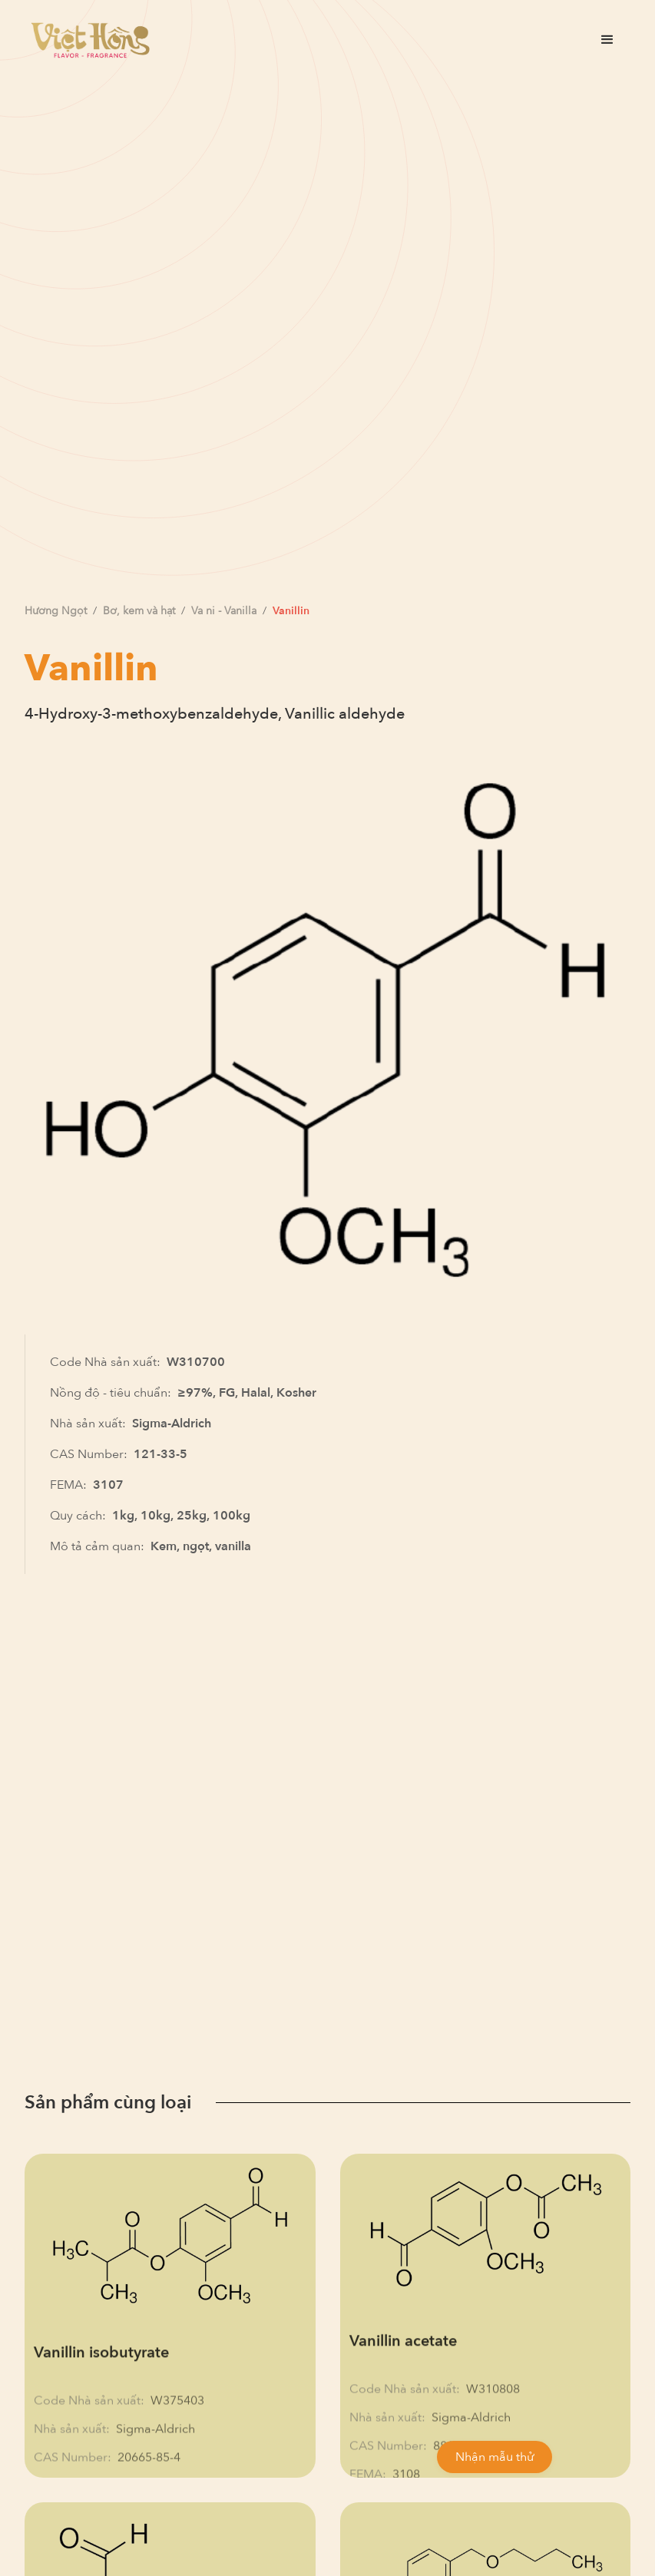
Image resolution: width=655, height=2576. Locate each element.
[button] (607, 40)
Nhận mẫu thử (494, 2457)
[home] (90, 39)
